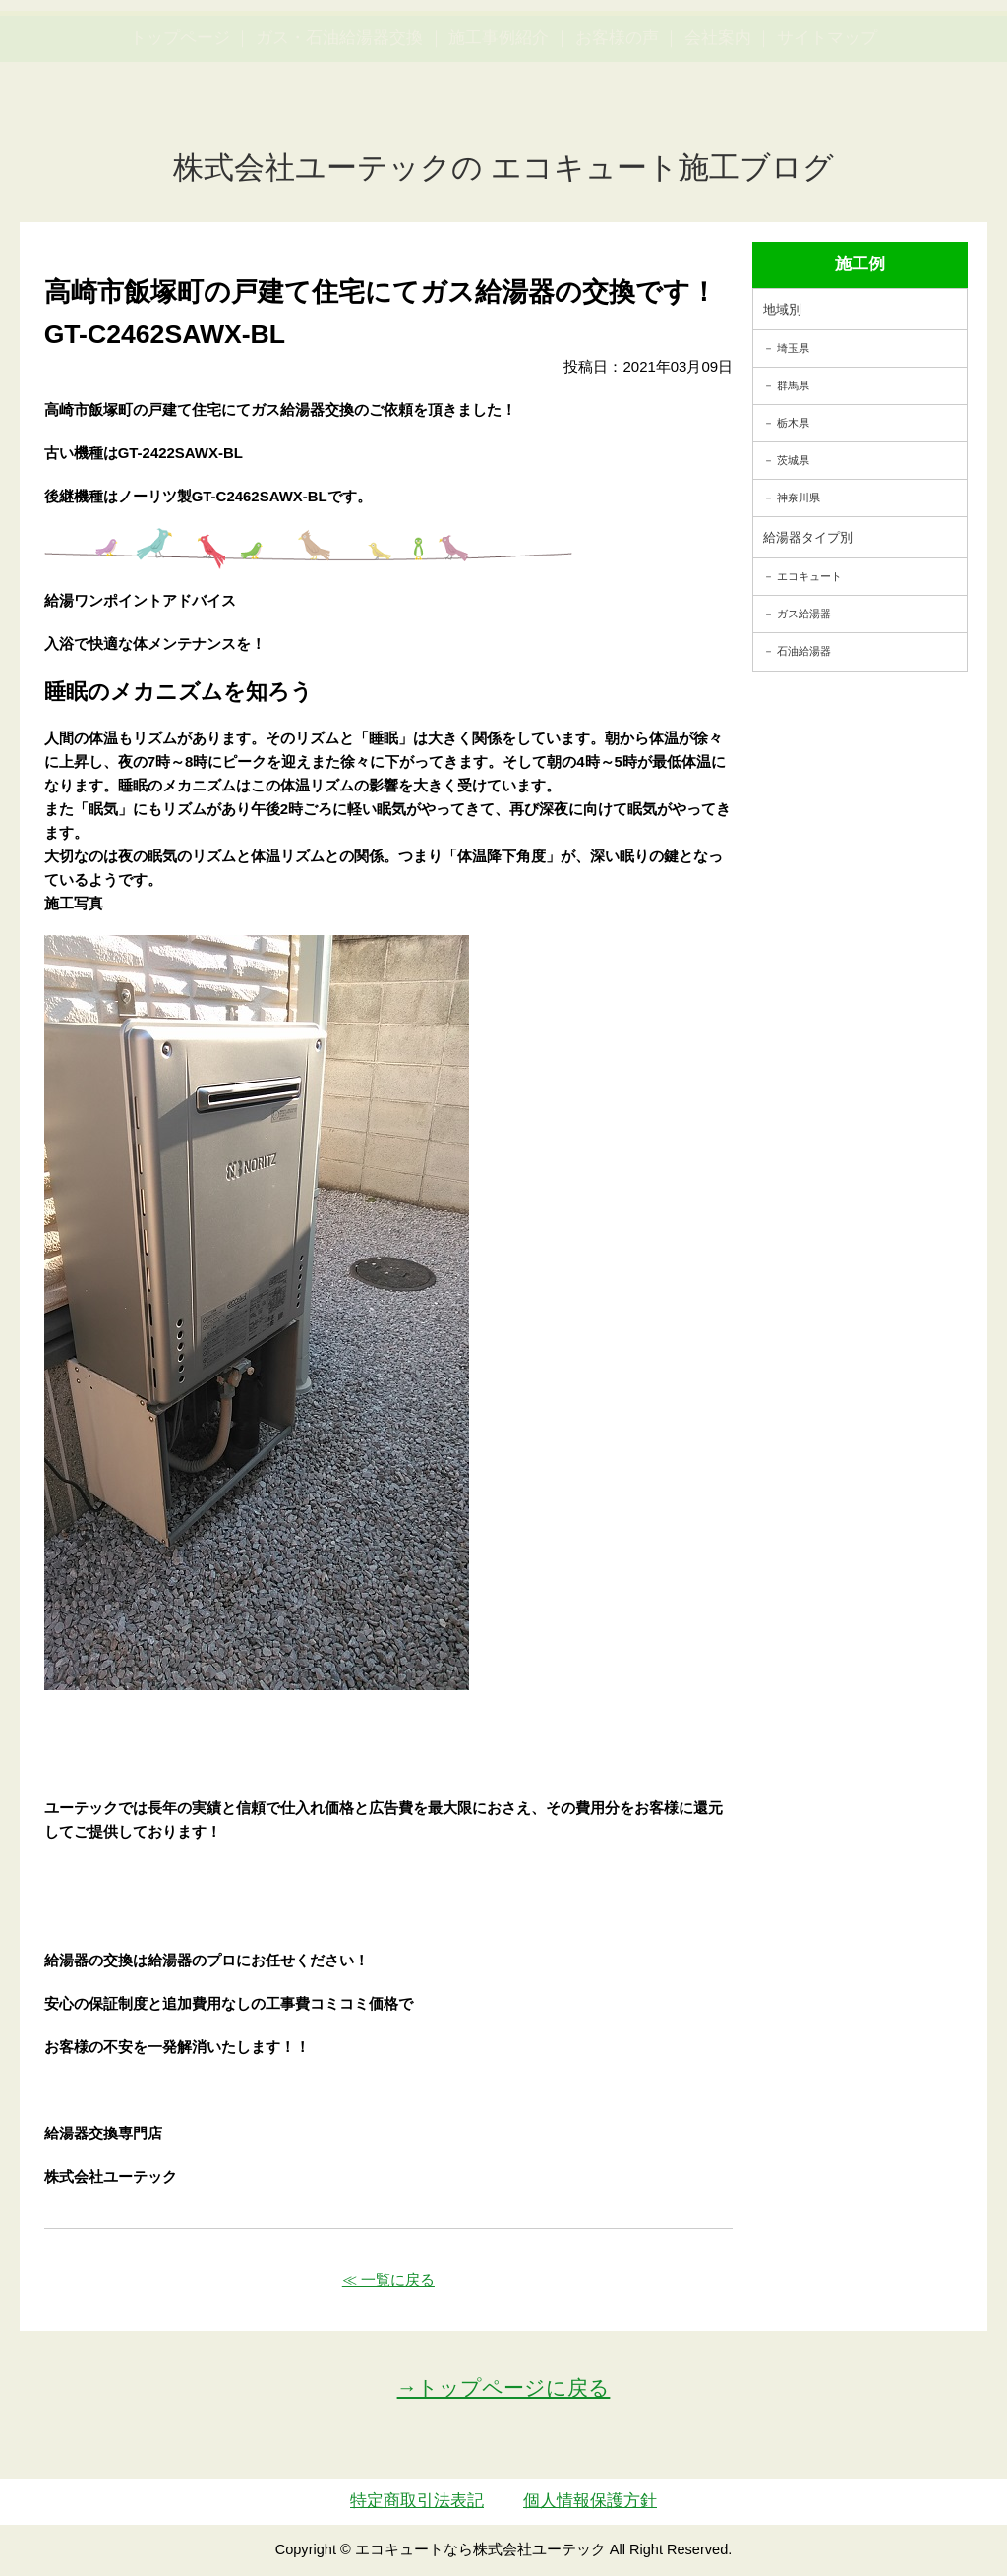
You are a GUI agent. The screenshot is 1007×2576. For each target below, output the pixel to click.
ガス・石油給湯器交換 (339, 131)
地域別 (782, 309)
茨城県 (793, 460)
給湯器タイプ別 (808, 537)
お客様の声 (617, 131)
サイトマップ (827, 131)
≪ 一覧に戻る (388, 2279)
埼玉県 (793, 348)
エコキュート (809, 576)
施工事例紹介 (498, 131)
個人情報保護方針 (590, 2500)
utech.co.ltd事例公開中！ (363, 68)
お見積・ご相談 (929, 54)
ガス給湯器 (804, 613)
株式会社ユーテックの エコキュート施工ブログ (504, 167)
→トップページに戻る (504, 2387)
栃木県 (793, 423)
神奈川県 (798, 497)
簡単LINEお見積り (801, 54)
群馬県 (793, 385)
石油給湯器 (804, 651)
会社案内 (717, 131)
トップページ (180, 131)
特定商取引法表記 (417, 2500)
